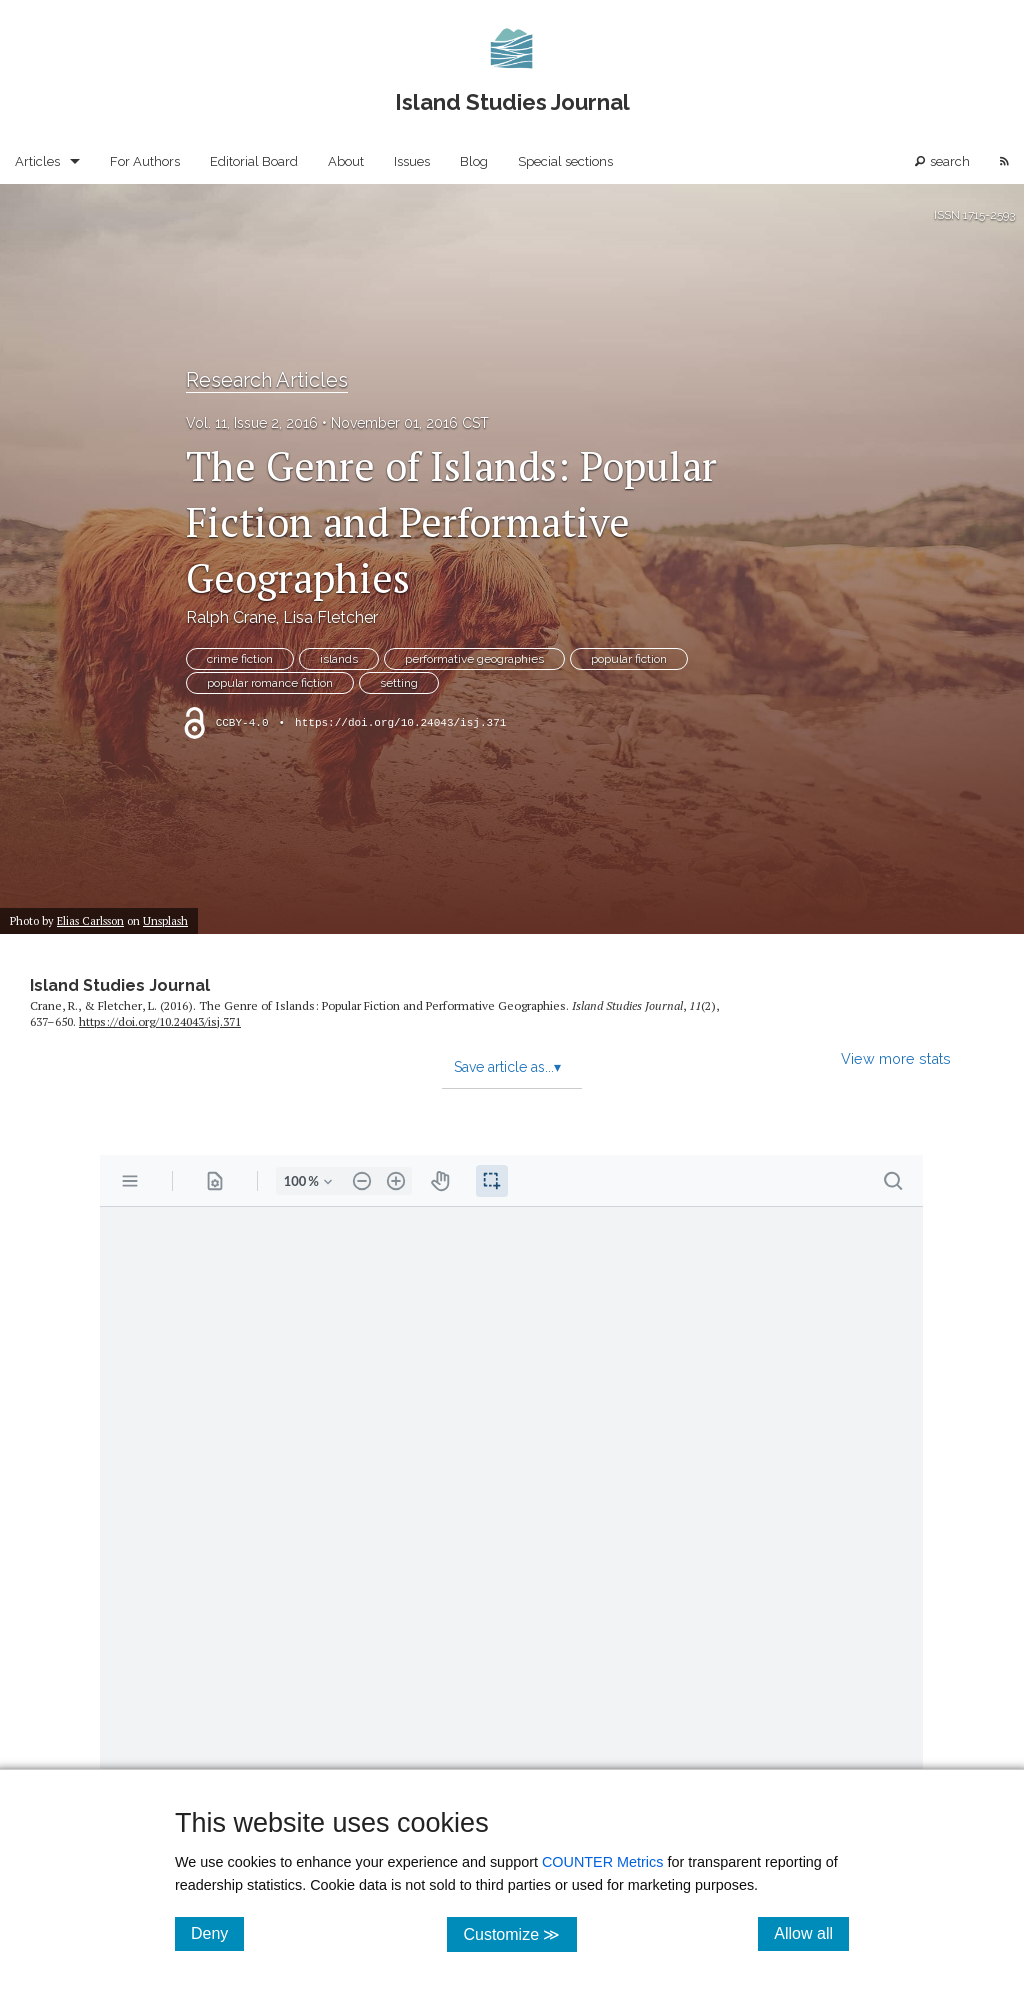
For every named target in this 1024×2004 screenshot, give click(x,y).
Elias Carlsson (90, 920)
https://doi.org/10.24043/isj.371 (400, 723)
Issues (412, 161)
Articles (37, 161)
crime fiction (240, 659)
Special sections (565, 161)
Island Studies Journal (120, 985)
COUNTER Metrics (603, 1862)
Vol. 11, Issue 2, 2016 (252, 423)
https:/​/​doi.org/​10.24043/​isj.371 (160, 1021)
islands (339, 659)
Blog (474, 161)
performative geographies (474, 659)
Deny (217, 1933)
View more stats (896, 1058)
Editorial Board (254, 161)
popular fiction (629, 659)
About (346, 161)
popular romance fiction (270, 683)
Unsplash (165, 920)
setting (399, 683)
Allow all (811, 1933)
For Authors (145, 161)
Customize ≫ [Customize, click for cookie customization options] (519, 1933)
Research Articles (267, 380)
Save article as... (507, 1067)
